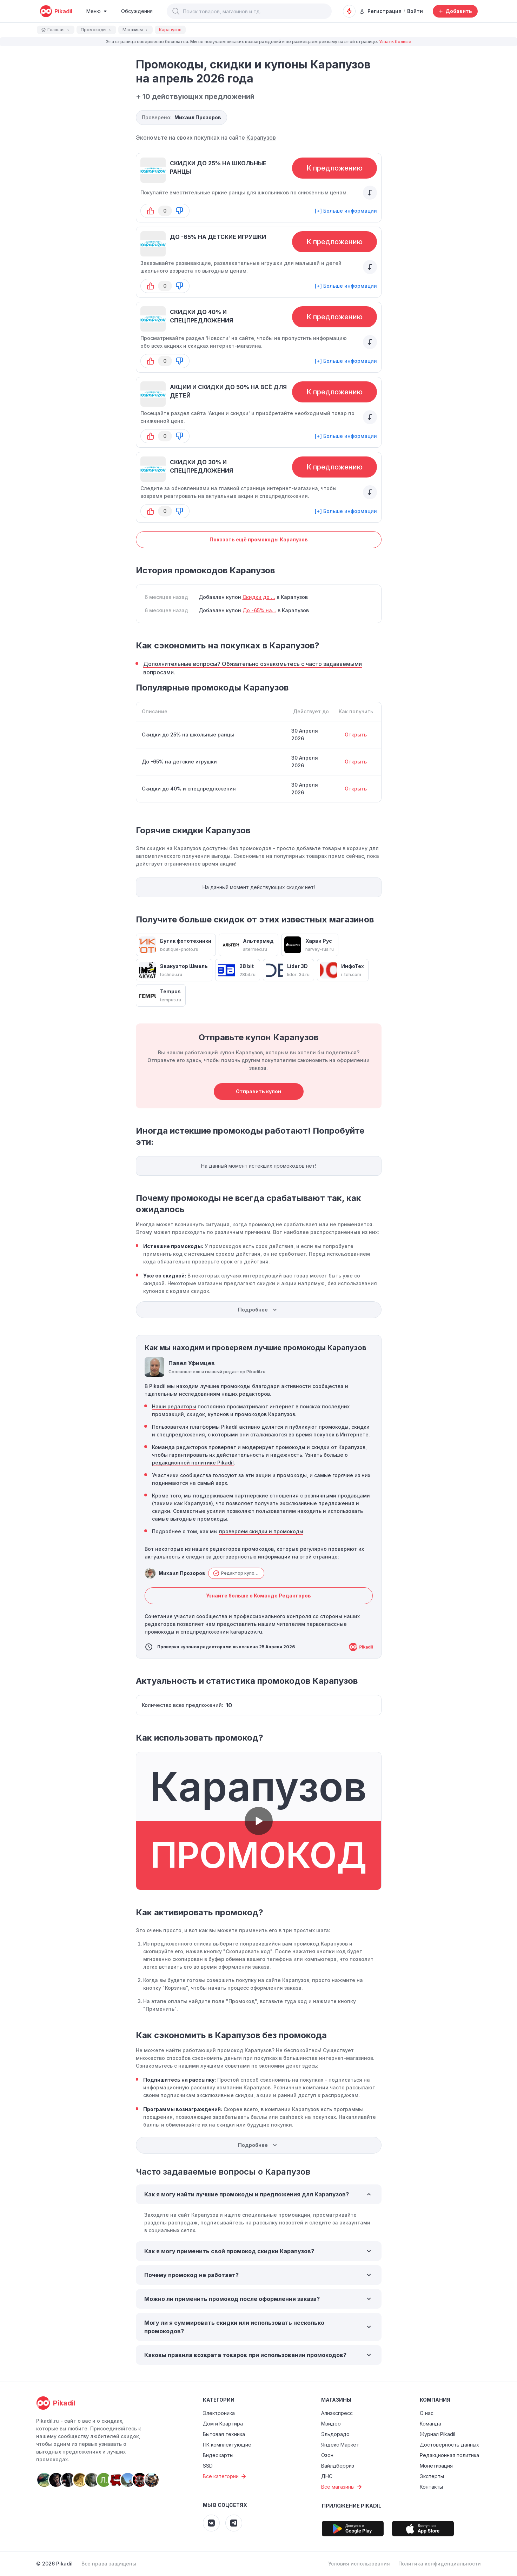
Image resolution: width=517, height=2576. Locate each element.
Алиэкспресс (337, 2413)
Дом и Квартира (223, 2424)
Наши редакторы (174, 1406)
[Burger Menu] (97, 11)
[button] (176, 11)
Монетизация (436, 2466)
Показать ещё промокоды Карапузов (259, 539)
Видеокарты (218, 2455)
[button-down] (179, 211)
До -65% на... (259, 610)
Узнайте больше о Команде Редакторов (258, 1596)
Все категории (225, 2476)
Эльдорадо (335, 2434)
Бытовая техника (224, 2434)
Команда (430, 2424)
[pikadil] (56, 11)
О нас (426, 2413)
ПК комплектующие (227, 2445)
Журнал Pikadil (437, 2434)
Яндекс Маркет (340, 2445)
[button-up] (150, 211)
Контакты (431, 2487)
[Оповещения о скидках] (349, 11)
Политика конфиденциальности (439, 2564)
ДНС (326, 2476)
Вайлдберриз (337, 2466)
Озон (327, 2455)
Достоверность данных (449, 2445)
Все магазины (342, 2487)
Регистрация (380, 11)
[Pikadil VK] (211, 2523)
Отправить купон (258, 1091)
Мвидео (331, 2424)
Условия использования (359, 2564)
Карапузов (261, 137)
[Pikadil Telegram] (233, 2523)
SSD (208, 2466)
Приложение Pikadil (351, 2506)
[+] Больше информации (346, 211)
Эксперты (432, 2476)
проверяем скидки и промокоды (261, 1531)
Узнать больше (395, 41)
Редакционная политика (449, 2455)
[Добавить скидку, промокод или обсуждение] (455, 11)
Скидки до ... (259, 597)
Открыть (356, 735)
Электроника (219, 2413)
